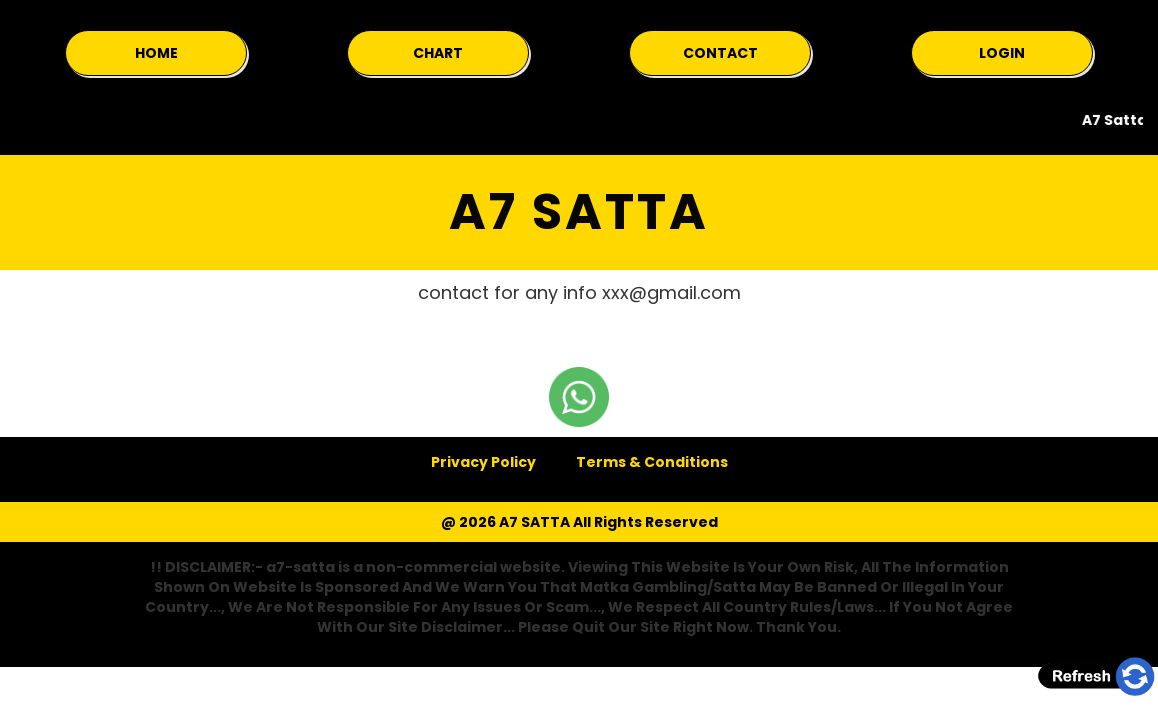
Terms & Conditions (652, 462)
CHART (438, 53)
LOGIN (1002, 53)
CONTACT (720, 53)
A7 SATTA (579, 212)
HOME (156, 53)
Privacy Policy (483, 462)
